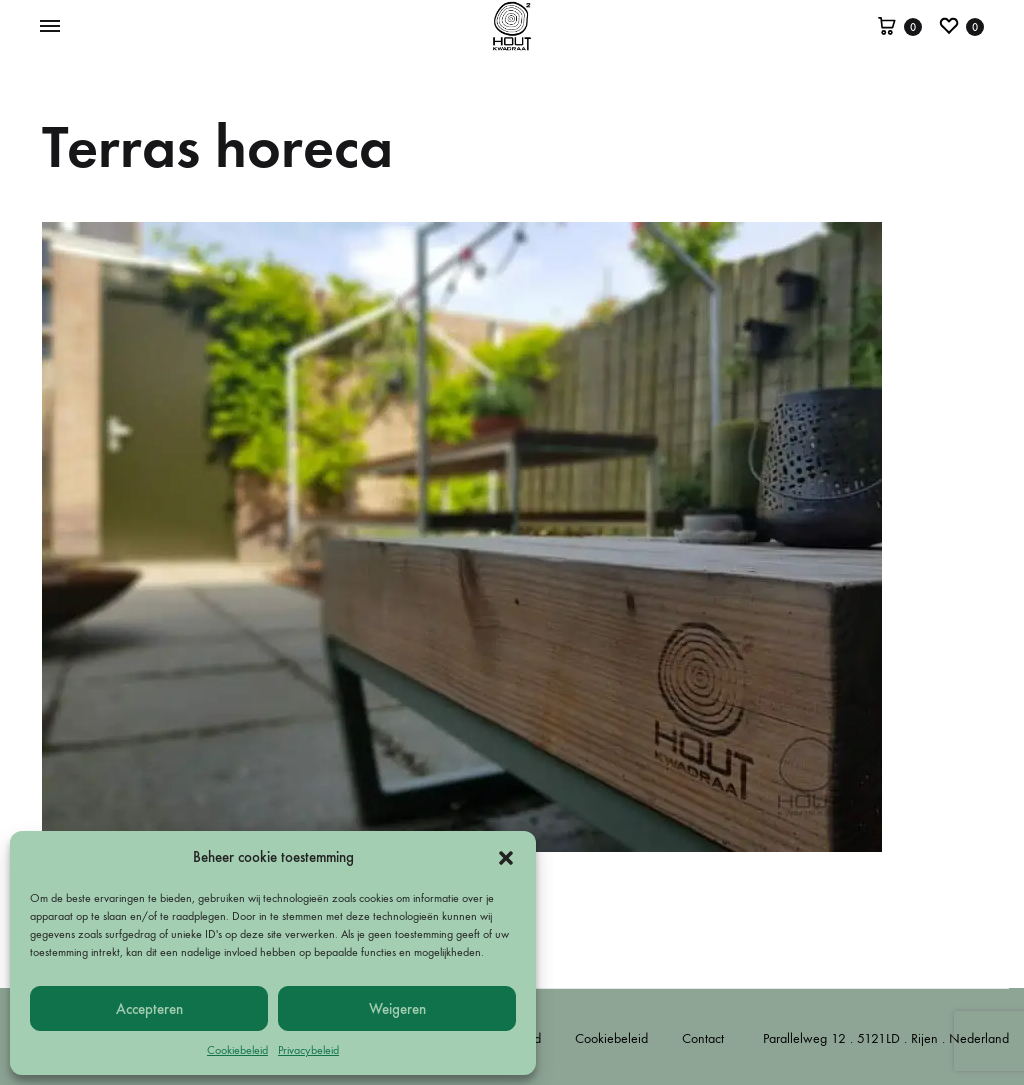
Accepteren (149, 1009)
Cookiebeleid (237, 1050)
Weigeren (397, 1009)
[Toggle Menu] (50, 27)
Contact (703, 1038)
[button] (506, 858)
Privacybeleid (308, 1050)
